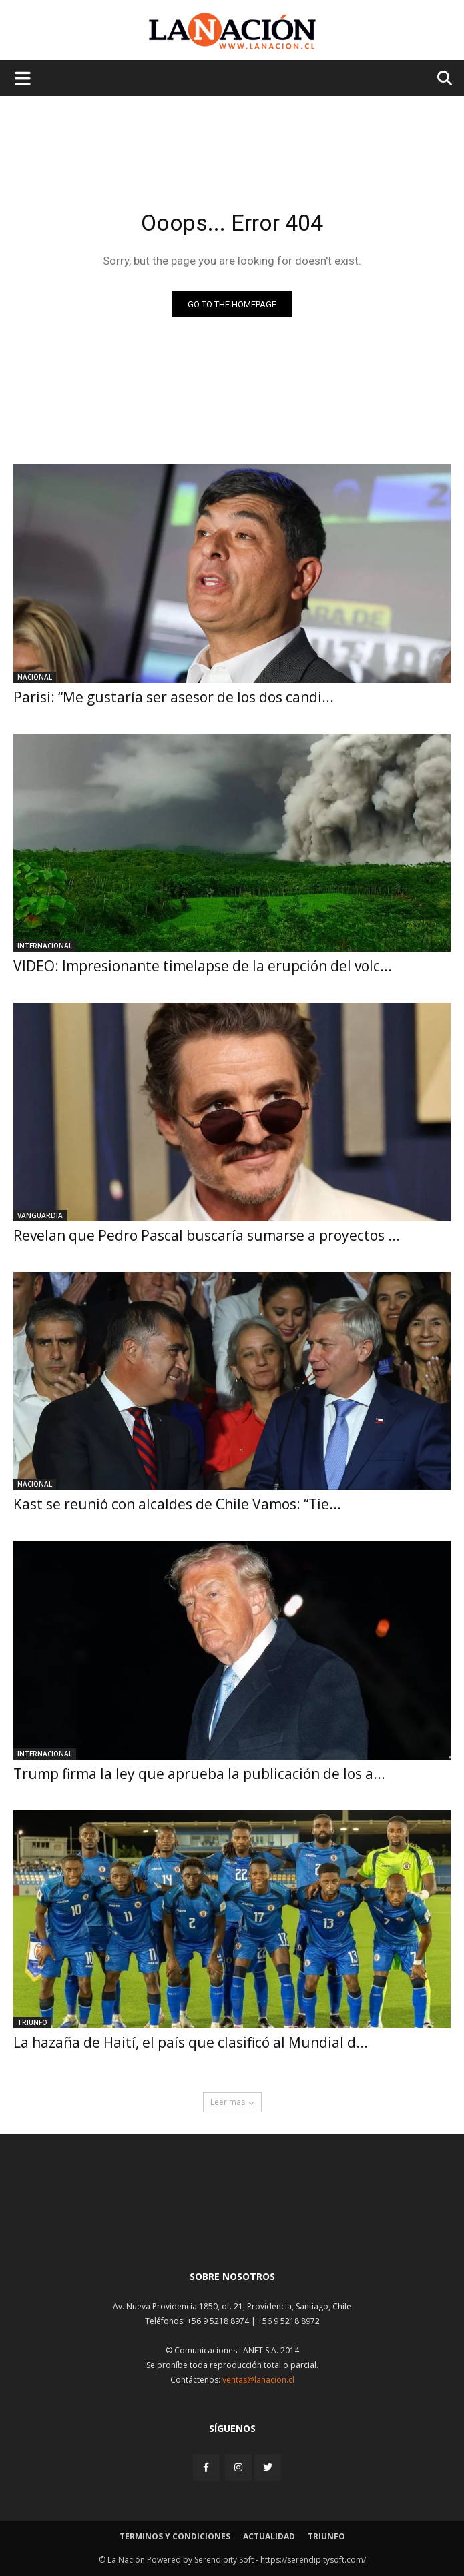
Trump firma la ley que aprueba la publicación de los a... (199, 1773)
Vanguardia (40, 1215)
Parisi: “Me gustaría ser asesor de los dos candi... (173, 697)
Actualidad (269, 2536)
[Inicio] (232, 2227)
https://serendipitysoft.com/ (313, 2559)
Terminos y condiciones (175, 2536)
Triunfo (32, 2022)
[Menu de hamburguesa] (22, 78)
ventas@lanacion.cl (258, 2379)
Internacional (44, 945)
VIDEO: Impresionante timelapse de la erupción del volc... (202, 965)
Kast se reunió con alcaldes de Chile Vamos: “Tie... (177, 1504)
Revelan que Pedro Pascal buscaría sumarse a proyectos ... (206, 1235)
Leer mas (232, 2102)
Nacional (34, 677)
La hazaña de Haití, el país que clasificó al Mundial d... (190, 2042)
